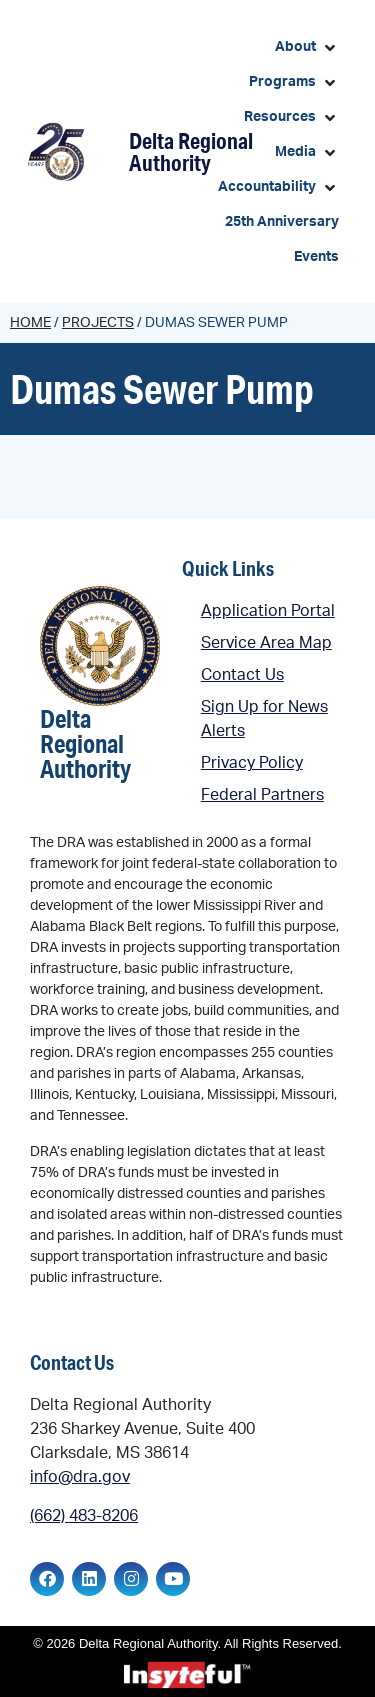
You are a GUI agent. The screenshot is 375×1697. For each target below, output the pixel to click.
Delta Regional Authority (191, 151)
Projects (98, 323)
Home (30, 323)
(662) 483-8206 (84, 1516)
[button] (307, 47)
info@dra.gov (80, 1477)
